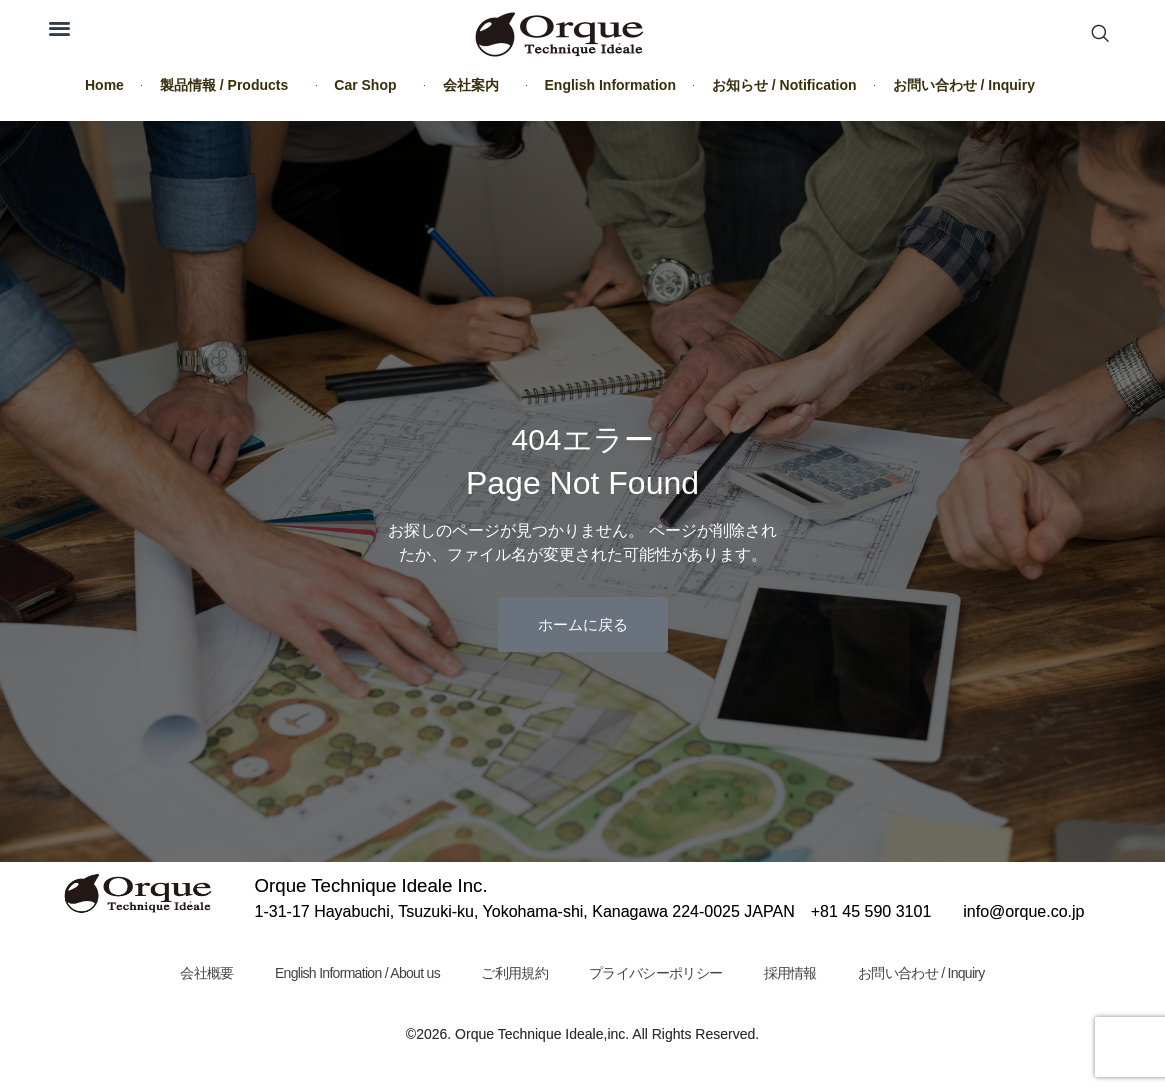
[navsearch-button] (1100, 35)
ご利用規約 (514, 973)
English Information (610, 85)
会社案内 (476, 85)
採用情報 (791, 973)
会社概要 (205, 973)
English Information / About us (356, 973)
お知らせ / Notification (784, 85)
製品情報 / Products (229, 85)
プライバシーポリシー (656, 973)
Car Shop (370, 85)
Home (104, 85)
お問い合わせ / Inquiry (964, 85)
